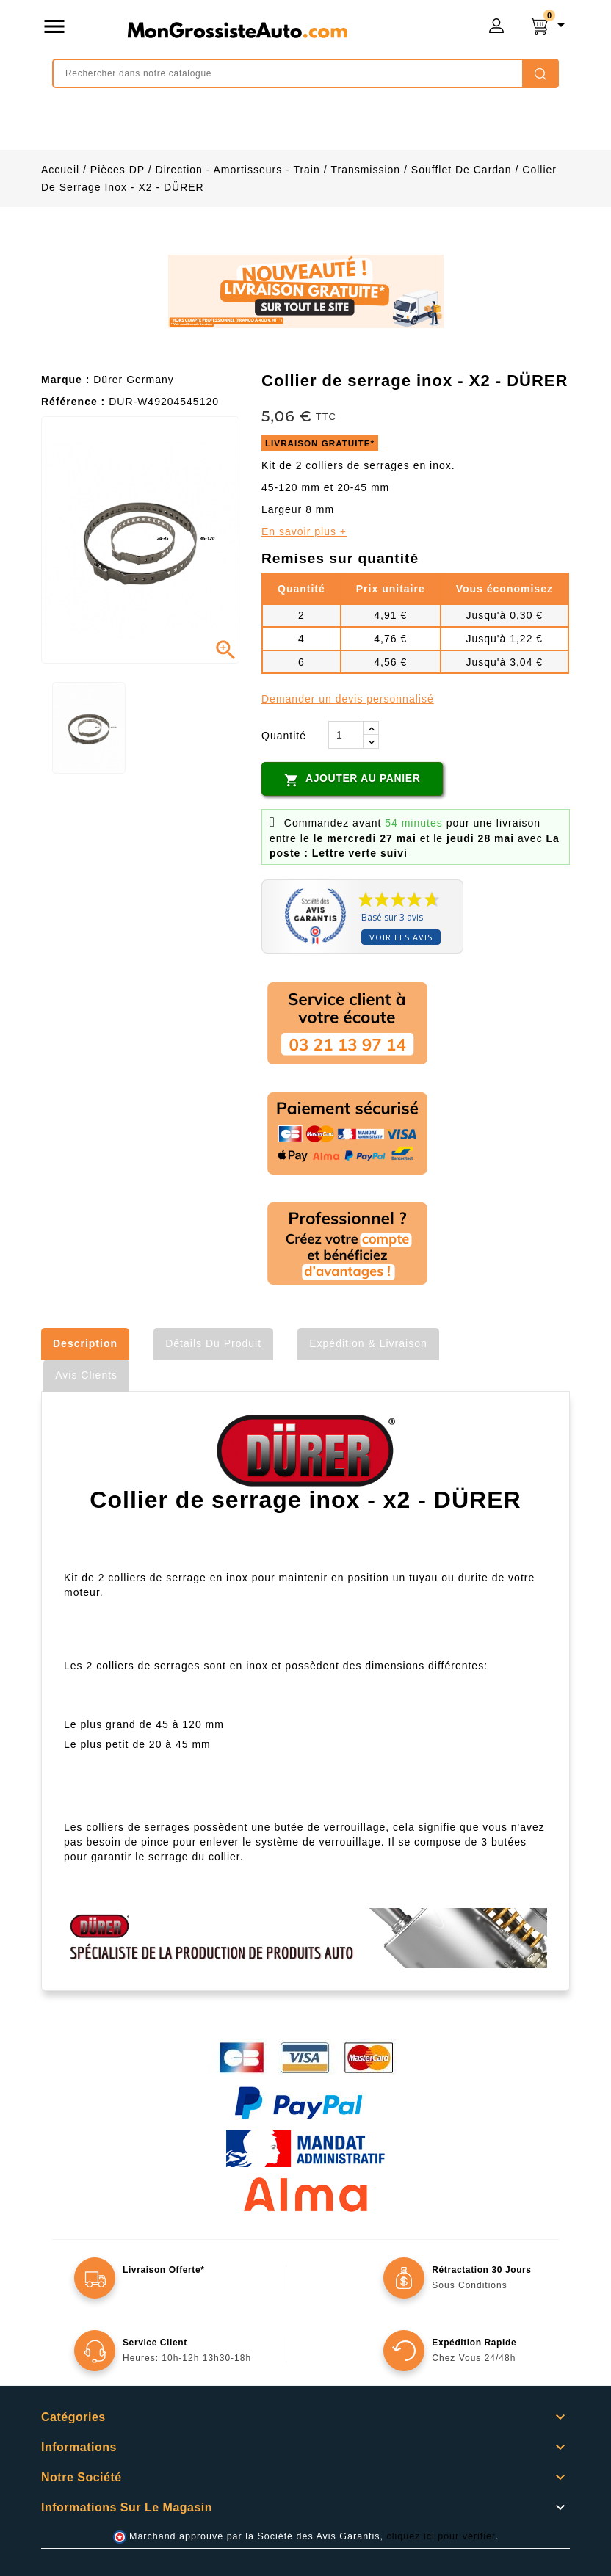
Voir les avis (401, 937)
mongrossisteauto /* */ (237, 29)
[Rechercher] (305, 73)
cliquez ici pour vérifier (441, 2536)
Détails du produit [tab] (213, 1343)
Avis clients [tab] (86, 1375)
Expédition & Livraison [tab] (368, 1343)
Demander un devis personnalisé (347, 699)
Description (85, 1343)
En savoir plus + (304, 531)
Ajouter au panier (352, 780)
